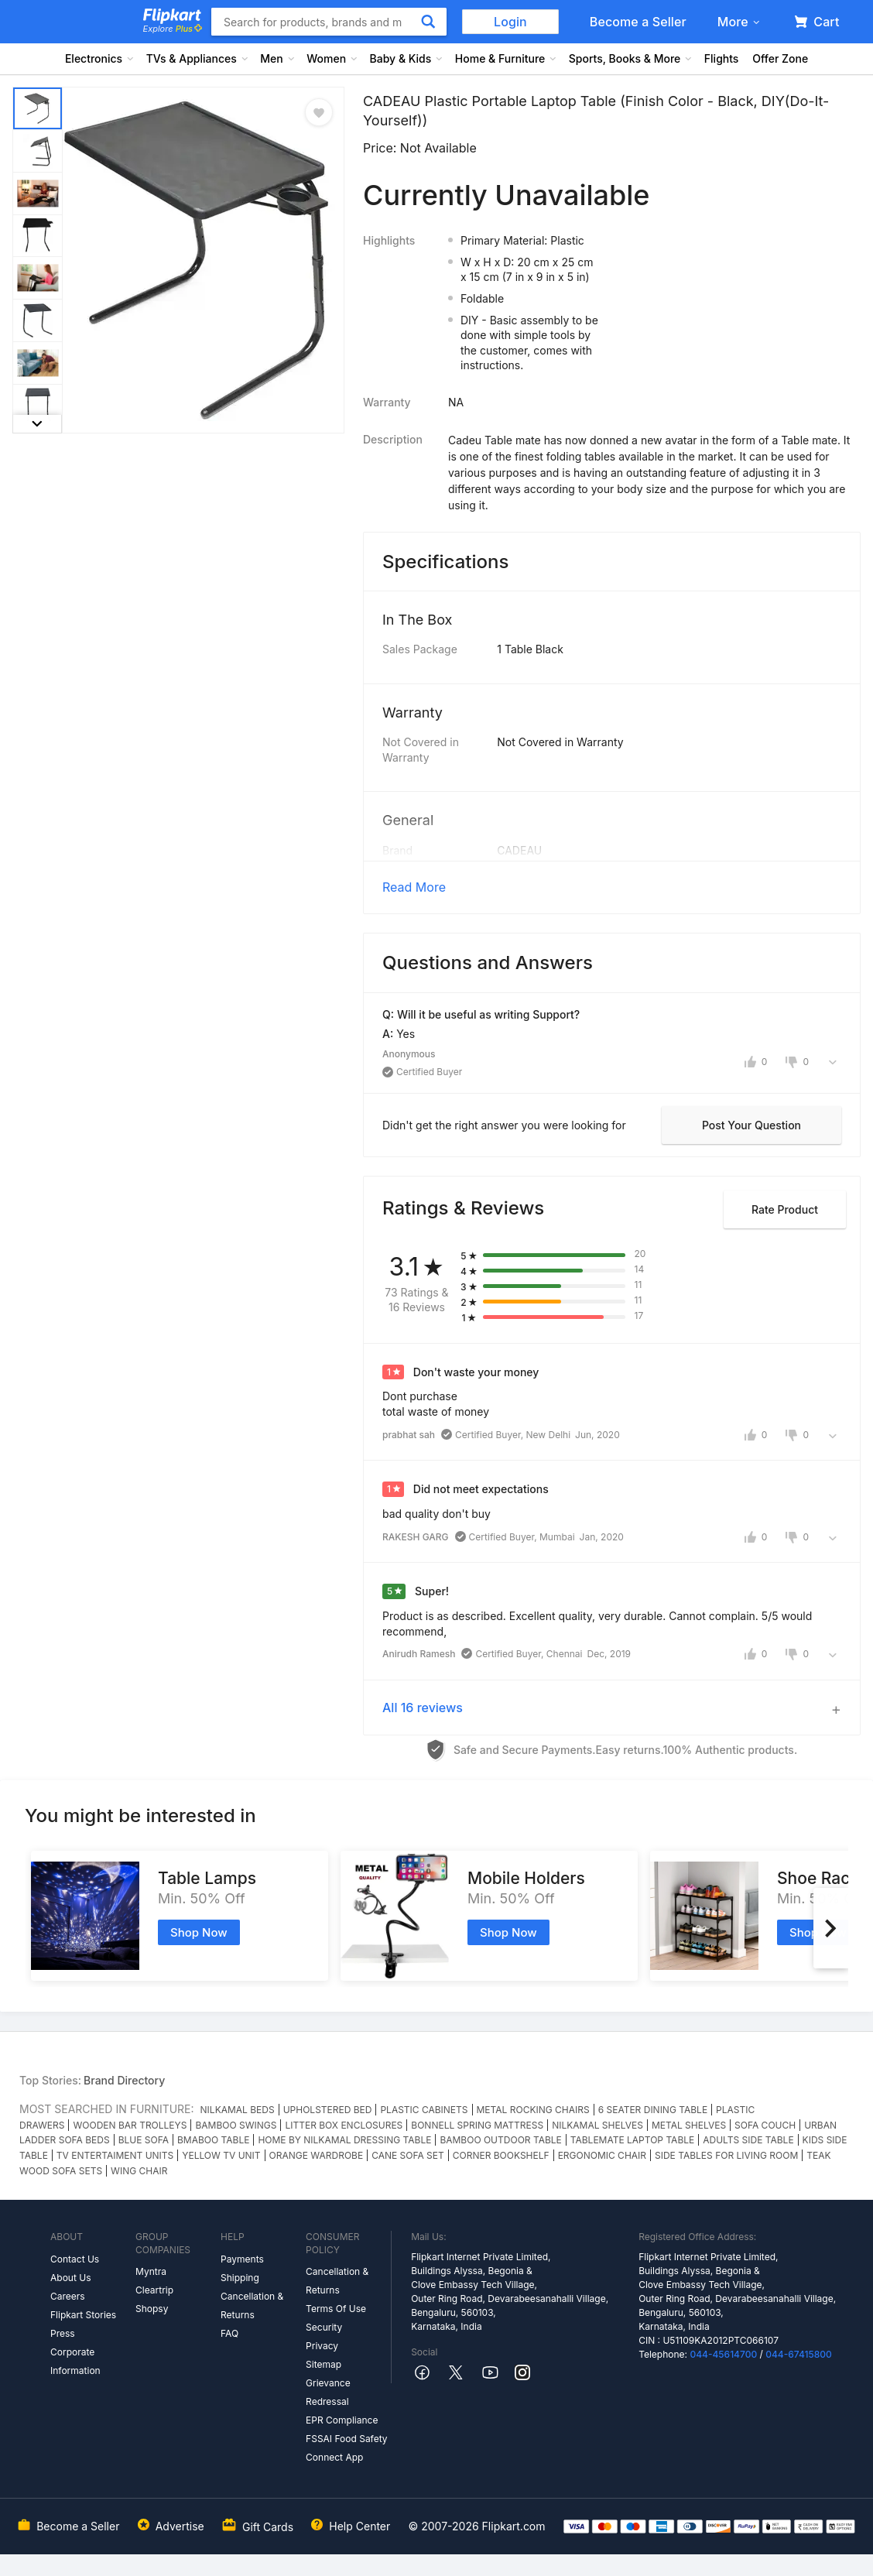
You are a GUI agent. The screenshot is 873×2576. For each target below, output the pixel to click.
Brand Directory (124, 2080)
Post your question (751, 1125)
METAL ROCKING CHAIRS (533, 2109)
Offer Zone (780, 58)
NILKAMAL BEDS (237, 2109)
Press (62, 2333)
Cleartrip (154, 2290)
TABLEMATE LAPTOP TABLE (632, 2140)
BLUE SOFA (143, 2140)
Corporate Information (75, 2361)
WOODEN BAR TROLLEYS (130, 2125)
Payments (242, 2259)
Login (510, 21)
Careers (67, 2296)
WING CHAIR (139, 2171)
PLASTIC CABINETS (423, 2109)
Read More (414, 887)
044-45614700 (723, 2354)
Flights (721, 58)
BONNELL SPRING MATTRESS (477, 2125)
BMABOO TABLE (213, 2140)
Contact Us (74, 2259)
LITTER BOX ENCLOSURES (343, 2125)
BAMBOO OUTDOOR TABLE (500, 2140)
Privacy (322, 2346)
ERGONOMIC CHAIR (602, 2155)
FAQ (229, 2333)
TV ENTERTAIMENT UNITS (114, 2155)
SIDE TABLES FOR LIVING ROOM (726, 2155)
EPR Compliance (342, 2420)
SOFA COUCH (765, 2125)
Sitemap (323, 2364)
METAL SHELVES (689, 2125)
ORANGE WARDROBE (316, 2155)
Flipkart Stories (83, 2315)
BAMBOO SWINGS (235, 2125)
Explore (172, 28)
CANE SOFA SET (407, 2155)
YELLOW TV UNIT (221, 2155)
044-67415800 (798, 2354)
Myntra (150, 2271)
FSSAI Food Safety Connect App (347, 2448)
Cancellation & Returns (252, 2305)
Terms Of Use (336, 2308)
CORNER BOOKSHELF (501, 2155)
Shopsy (151, 2308)
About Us (70, 2277)
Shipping (240, 2277)
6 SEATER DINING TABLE (652, 2109)
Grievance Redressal (328, 2392)
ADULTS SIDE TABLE (748, 2140)
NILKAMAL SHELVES (597, 2125)
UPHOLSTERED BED (327, 2109)
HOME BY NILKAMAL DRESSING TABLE (344, 2140)
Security (324, 2327)
